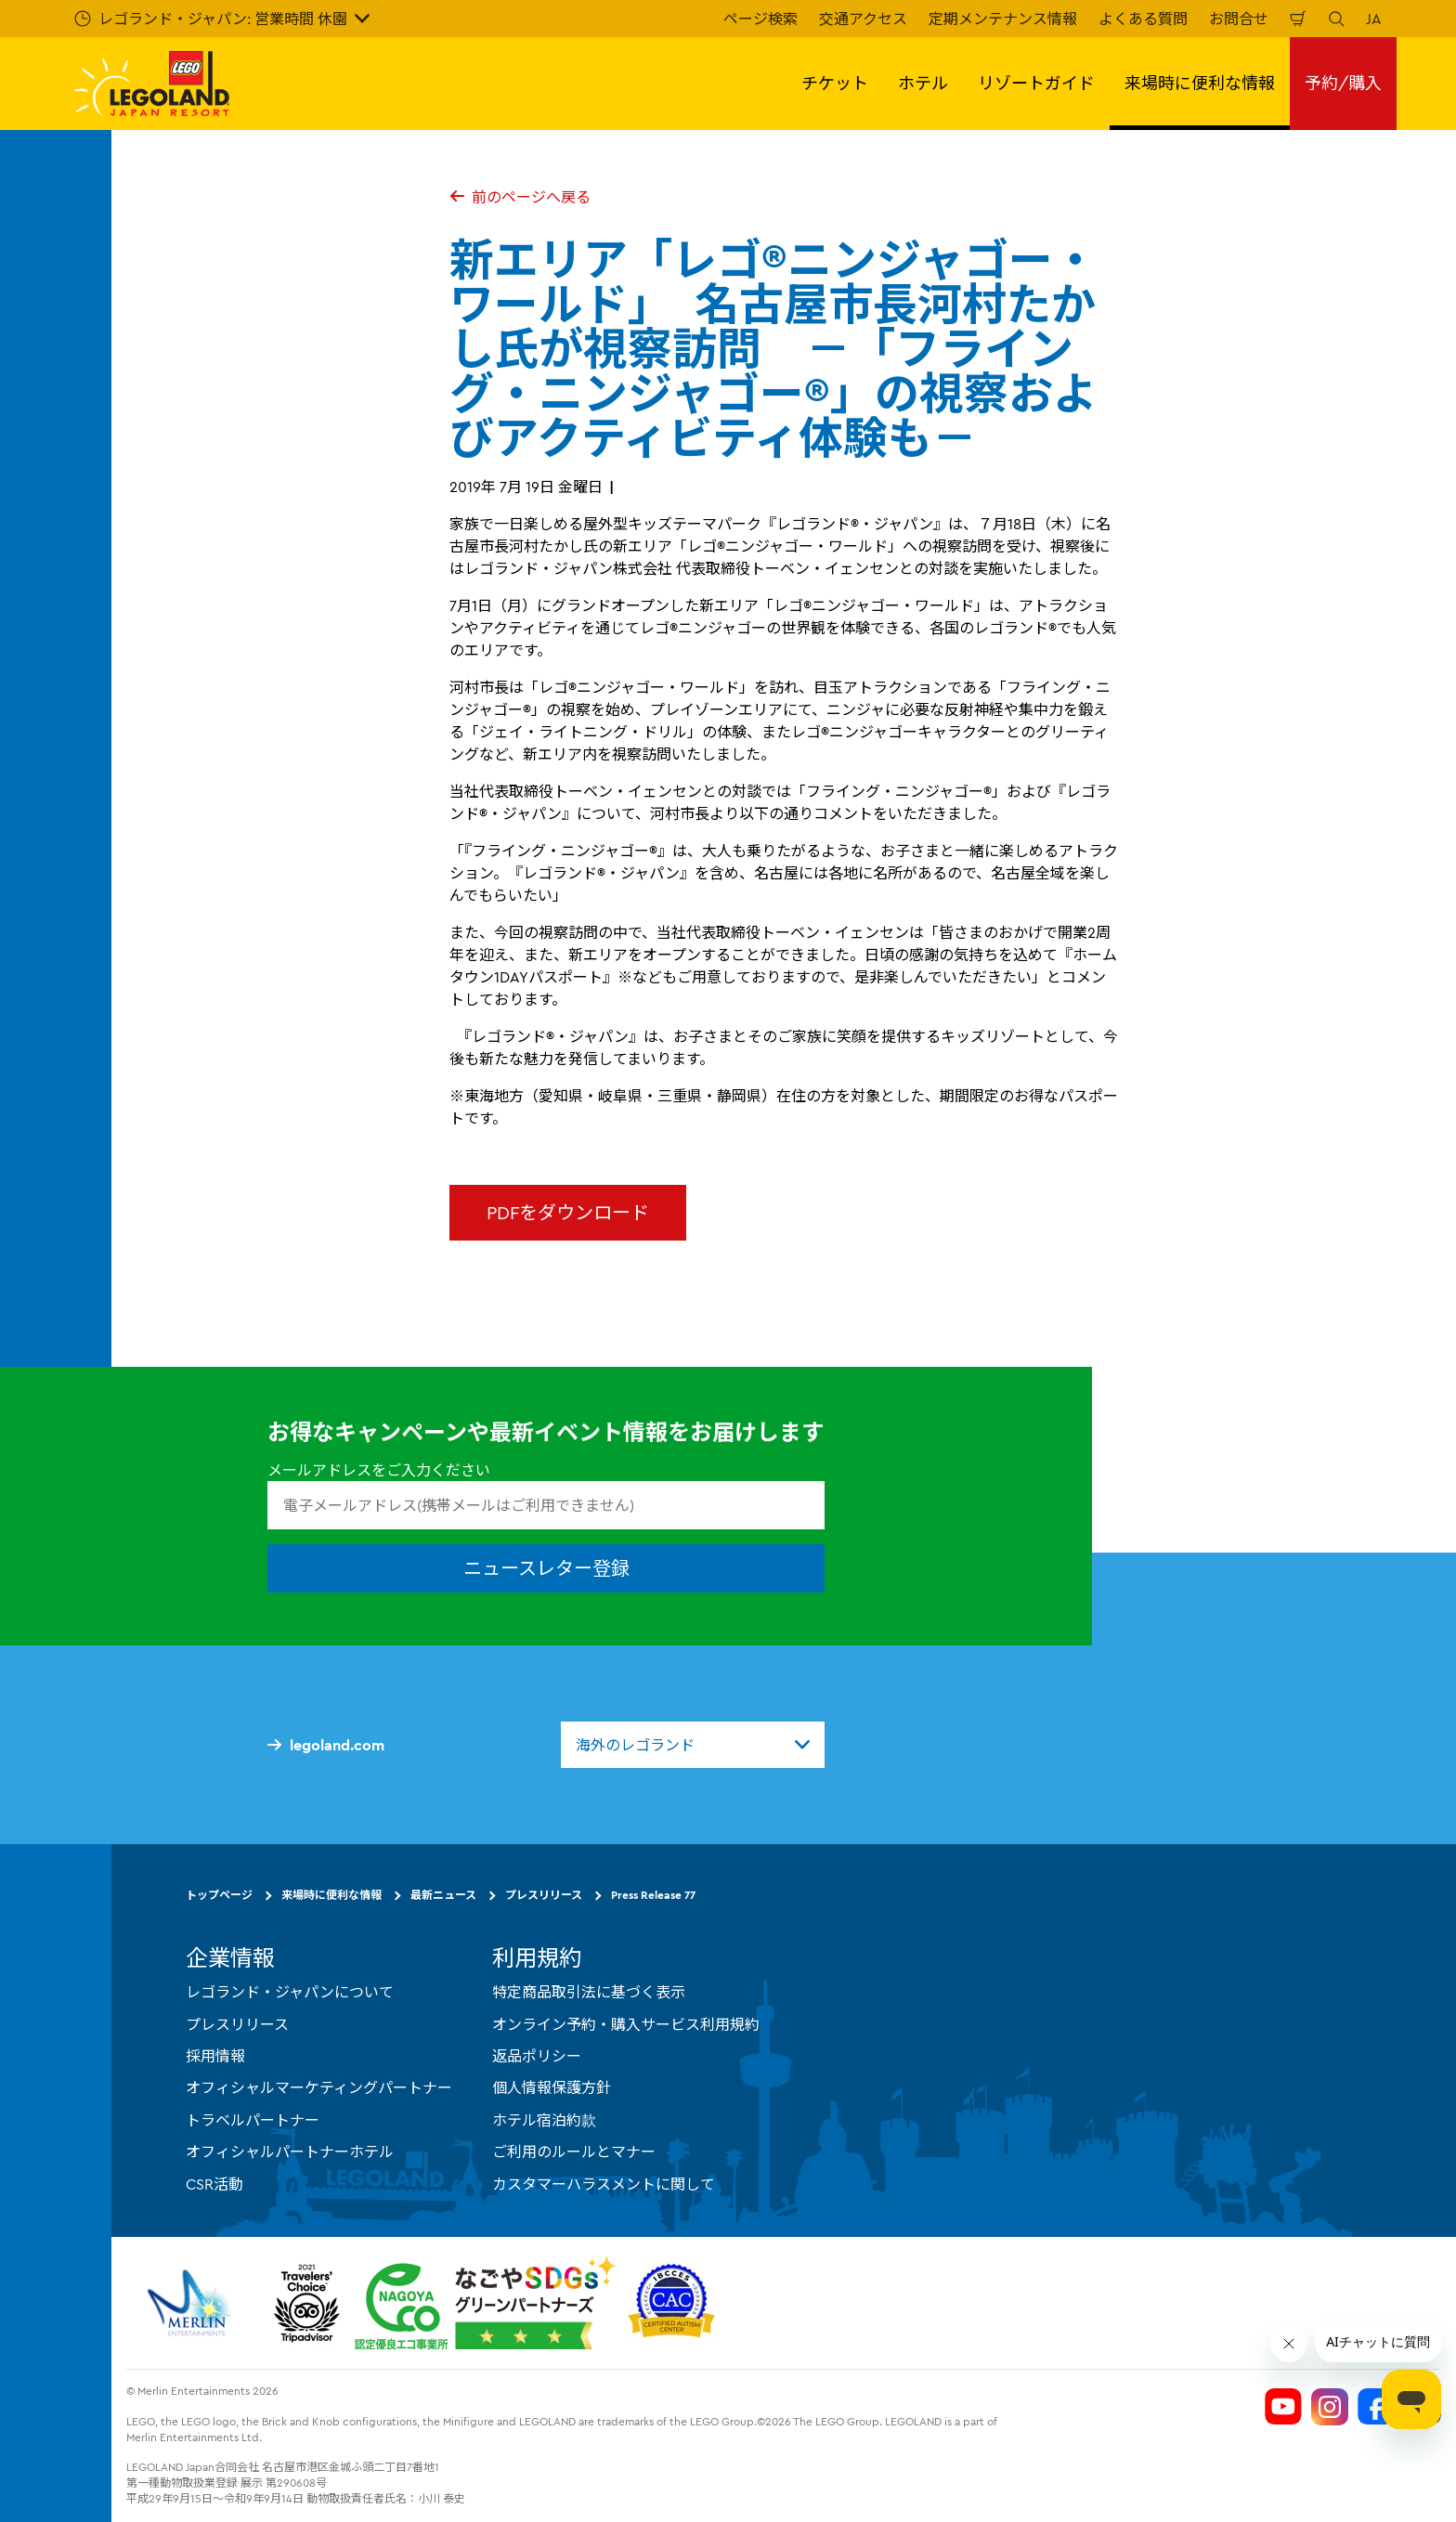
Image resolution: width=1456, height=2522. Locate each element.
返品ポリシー (536, 2056)
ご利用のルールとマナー (574, 2151)
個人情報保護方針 (551, 2087)
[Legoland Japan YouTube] (1283, 2406)
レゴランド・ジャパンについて (290, 1991)
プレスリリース (543, 1895)
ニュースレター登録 (546, 1568)
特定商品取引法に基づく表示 (588, 1991)
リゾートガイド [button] (1036, 83)
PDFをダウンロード (568, 1212)
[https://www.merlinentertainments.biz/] (191, 2302)
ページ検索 (760, 18)
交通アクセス (863, 18)
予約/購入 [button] (1343, 83)
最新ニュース (443, 1895)
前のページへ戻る (520, 197)
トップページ (219, 1895)
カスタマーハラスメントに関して (603, 2184)
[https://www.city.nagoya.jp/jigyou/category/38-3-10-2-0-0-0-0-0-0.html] (485, 2302)
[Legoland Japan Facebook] (1376, 2406)
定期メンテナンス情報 (1003, 18)
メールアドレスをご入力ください (378, 1470)
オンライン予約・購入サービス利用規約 (626, 2024)
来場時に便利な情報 (331, 1895)
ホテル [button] (923, 83)
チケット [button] (834, 83)
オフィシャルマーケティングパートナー (319, 2087)
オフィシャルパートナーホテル (290, 2151)
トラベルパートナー (252, 2120)
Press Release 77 (653, 1895)
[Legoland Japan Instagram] (1329, 2406)
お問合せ (1238, 18)
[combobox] (693, 1745)
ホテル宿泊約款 (544, 2120)
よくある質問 (1143, 18)
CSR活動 (214, 2184)
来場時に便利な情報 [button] (1199, 83)
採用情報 (215, 2056)
